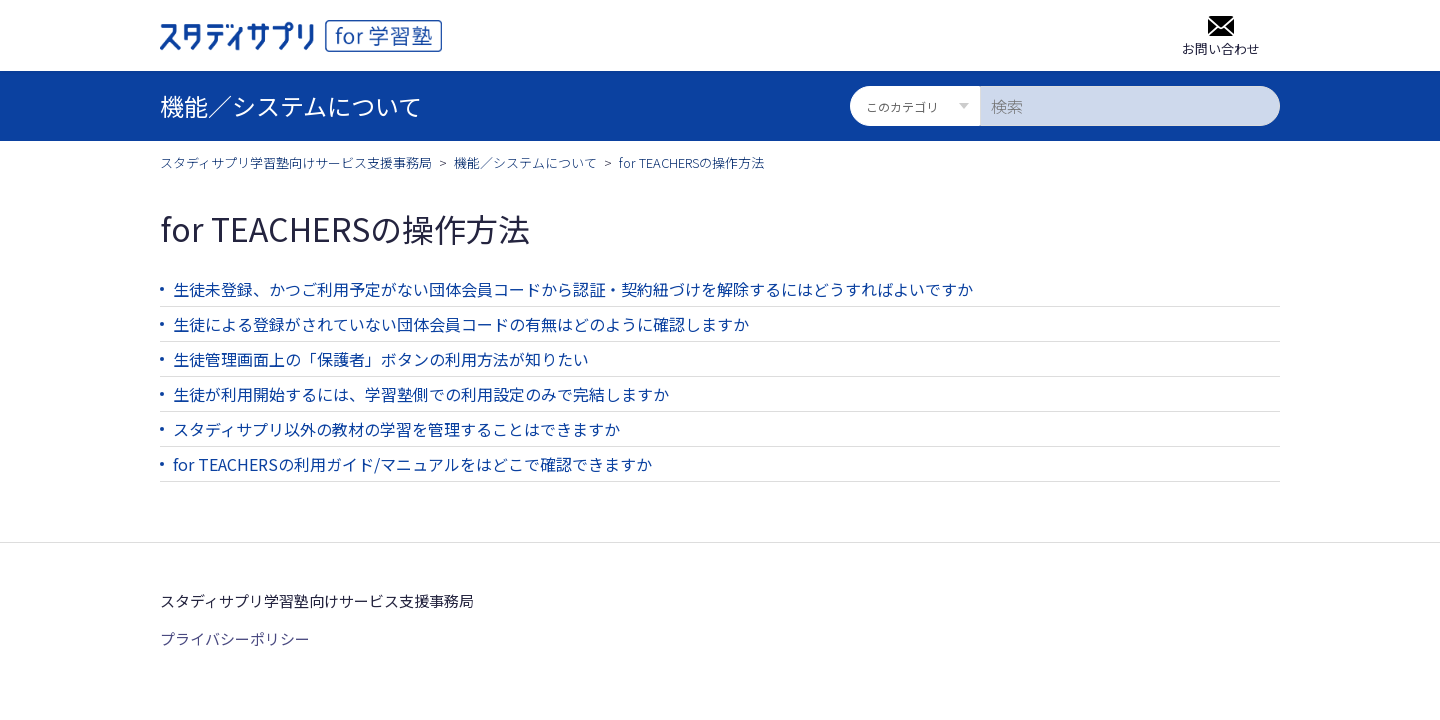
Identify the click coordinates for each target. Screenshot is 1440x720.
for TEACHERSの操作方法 (691, 162)
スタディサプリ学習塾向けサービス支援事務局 (296, 162)
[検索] (1130, 106)
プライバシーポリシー (235, 638)
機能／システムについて (525, 162)
